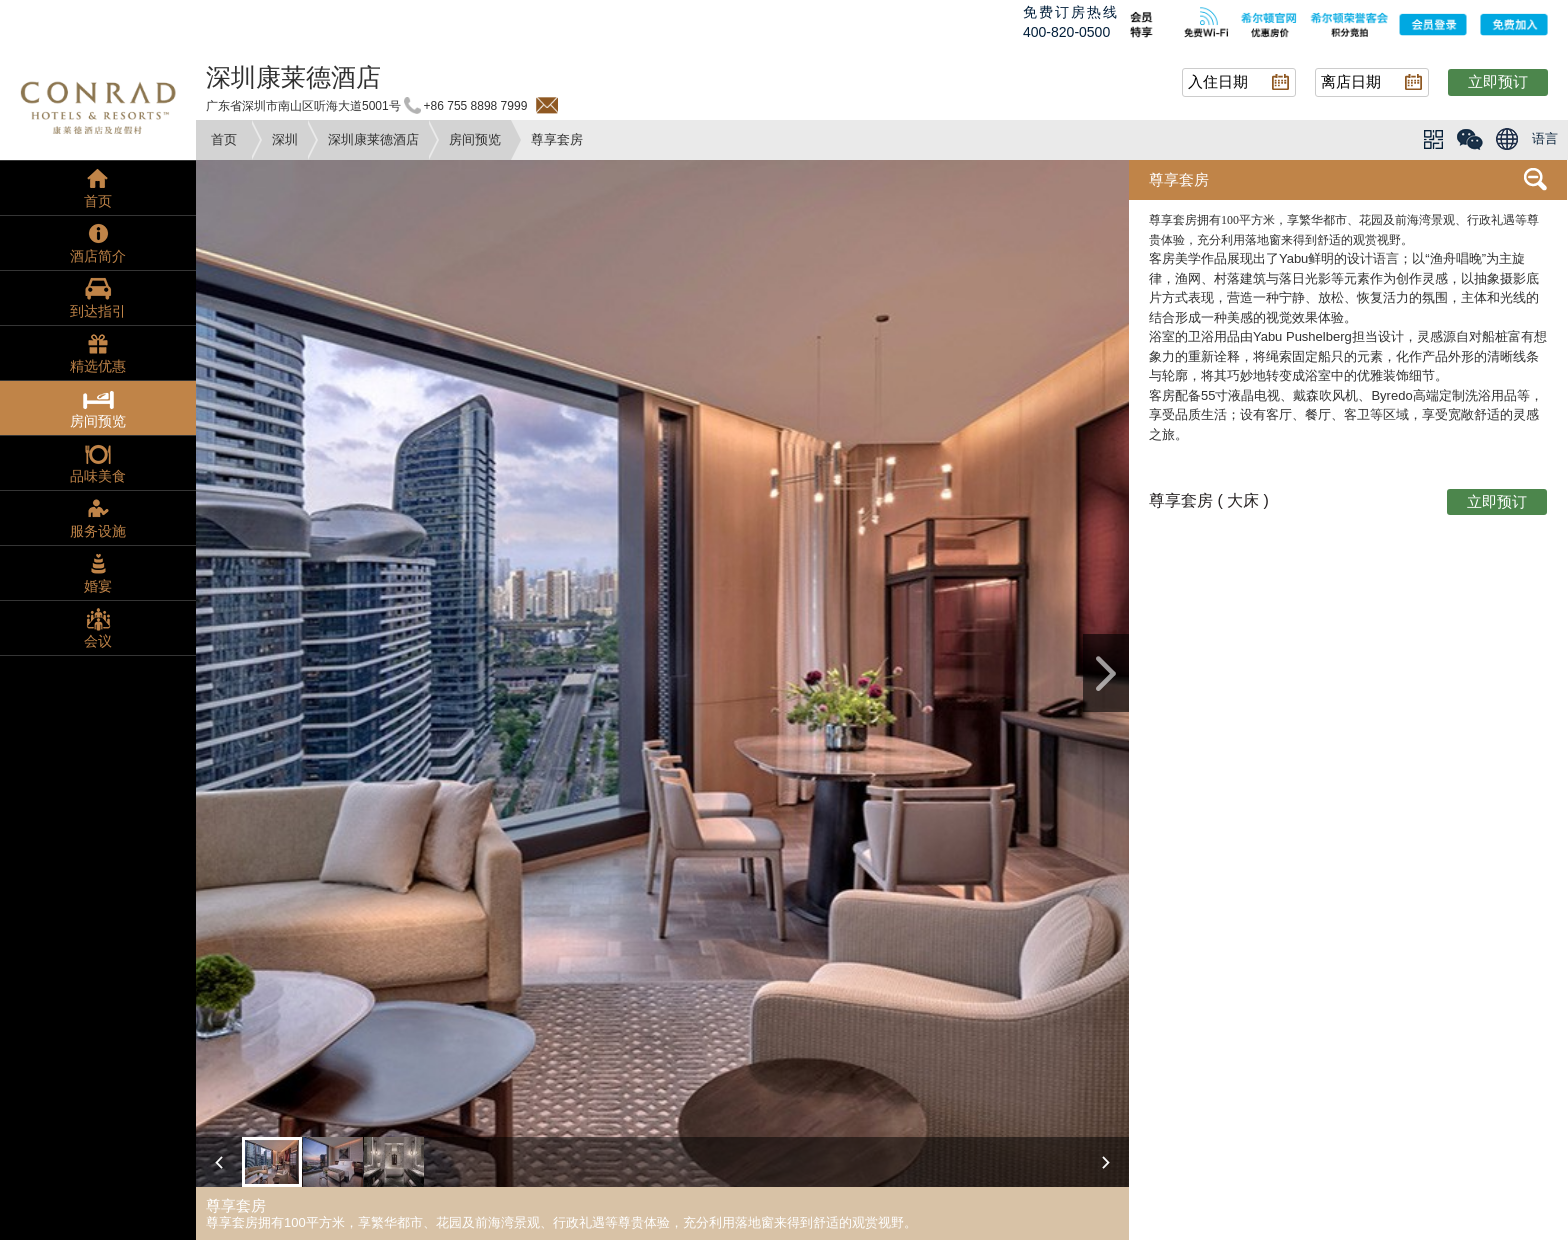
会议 (98, 641)
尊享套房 (1179, 179)
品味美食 (98, 476)
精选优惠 (98, 366)
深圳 (285, 139)
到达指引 (98, 311)
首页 (224, 139)
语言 (1545, 138)
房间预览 (475, 139)
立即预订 (1498, 81)
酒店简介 (98, 256)
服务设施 (98, 531)
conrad (98, 105)
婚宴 (98, 586)
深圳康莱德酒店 (373, 139)
